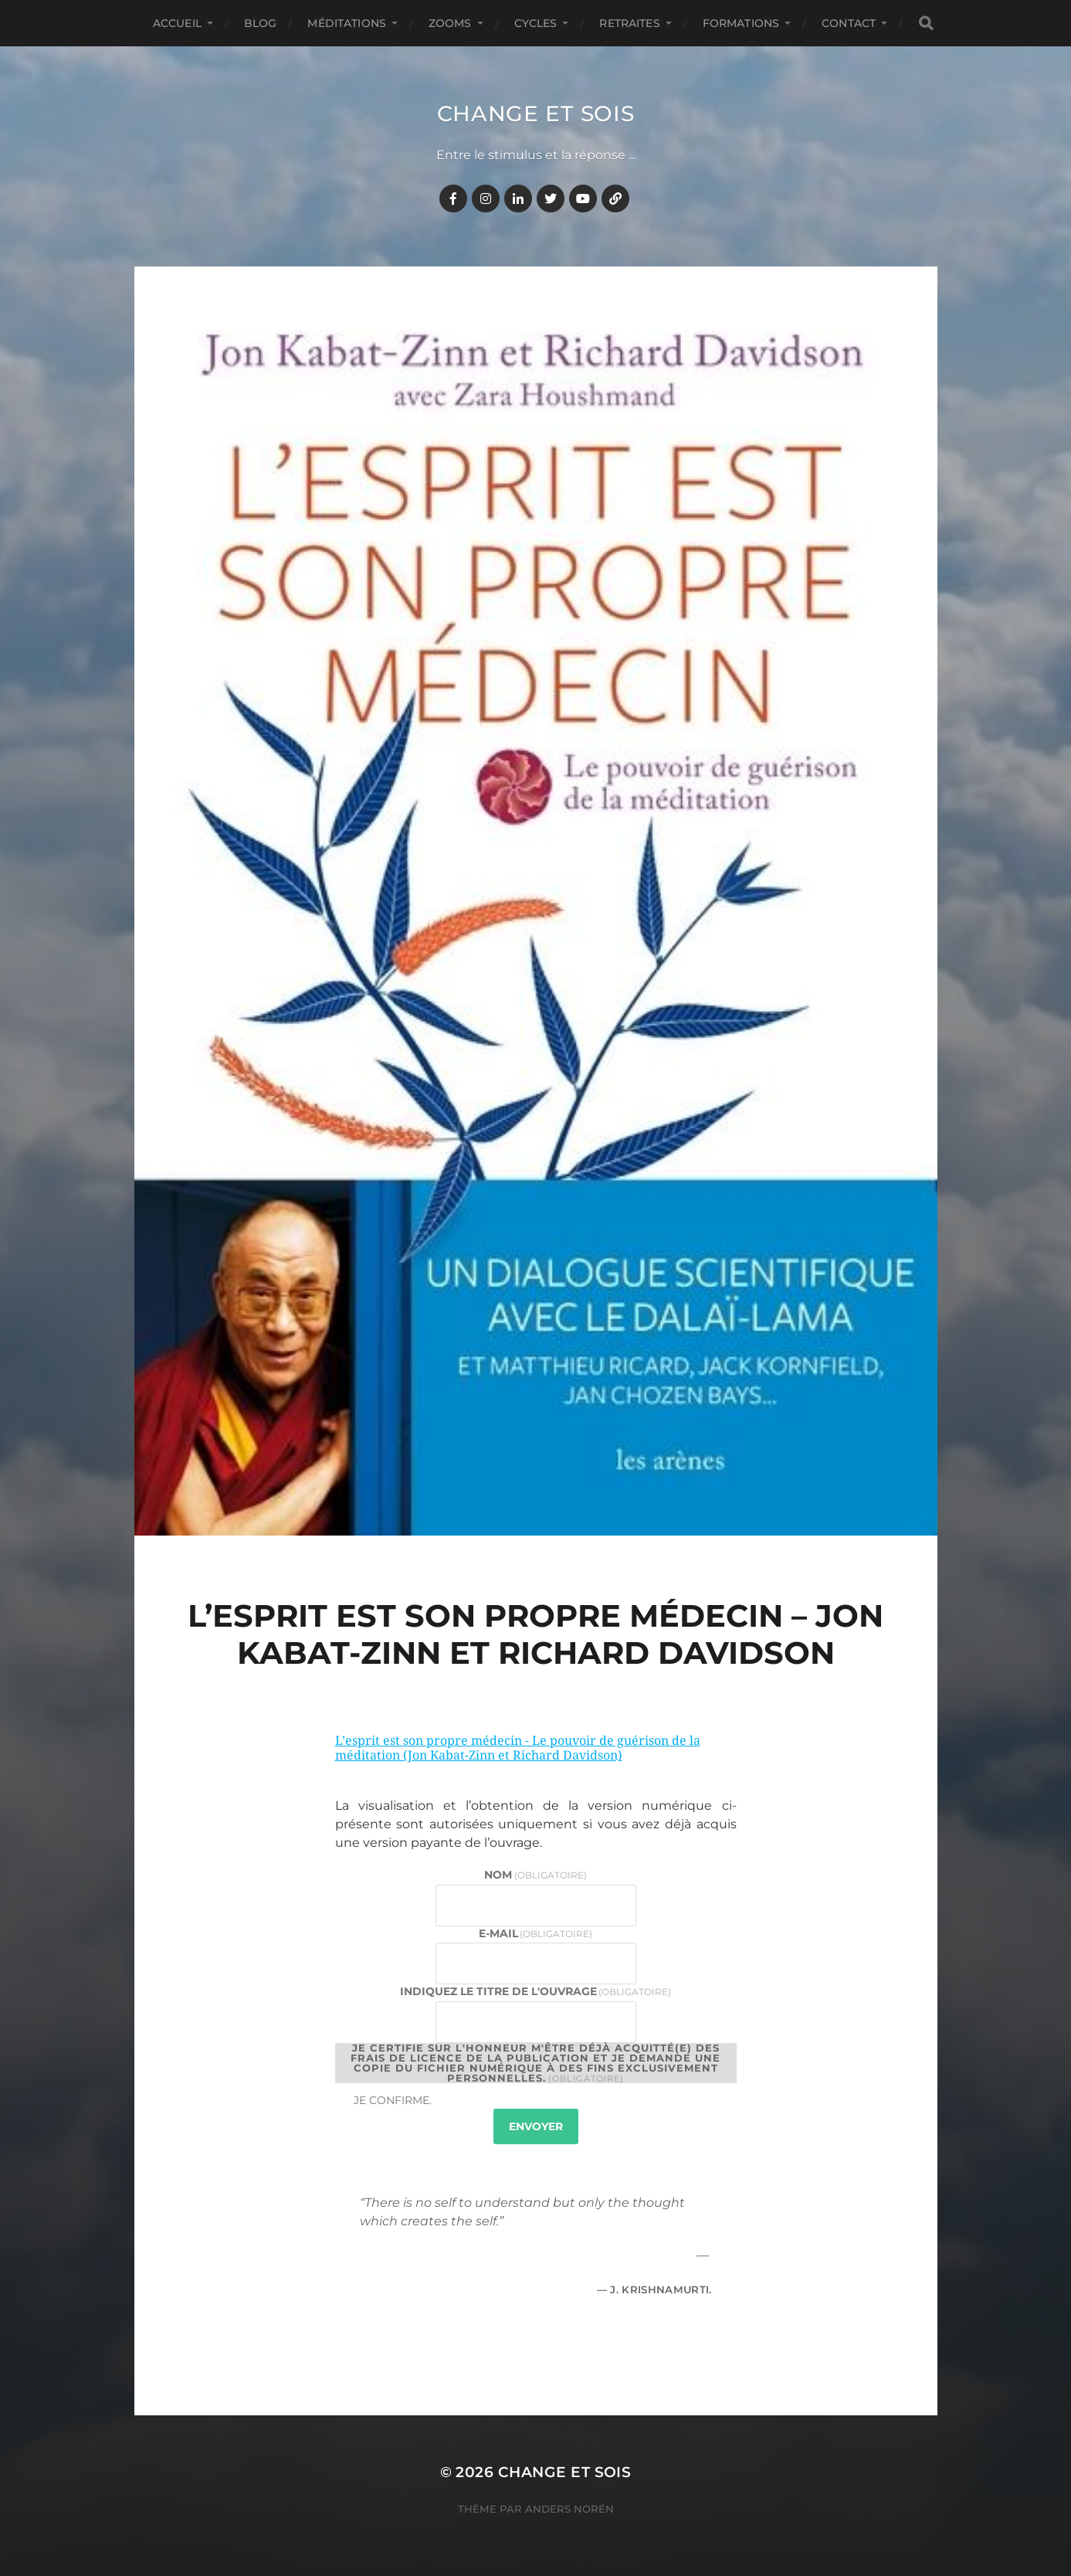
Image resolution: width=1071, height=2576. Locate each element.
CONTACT (849, 23)
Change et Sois (536, 113)
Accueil (177, 23)
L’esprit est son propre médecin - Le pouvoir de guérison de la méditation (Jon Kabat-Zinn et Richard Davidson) (517, 1748)
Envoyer (536, 2126)
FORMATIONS (741, 23)
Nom (535, 1875)
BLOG (260, 23)
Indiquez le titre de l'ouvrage (536, 1991)
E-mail (536, 1933)
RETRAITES (629, 23)
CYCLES (536, 23)
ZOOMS (450, 23)
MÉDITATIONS (346, 23)
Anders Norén (569, 2509)
